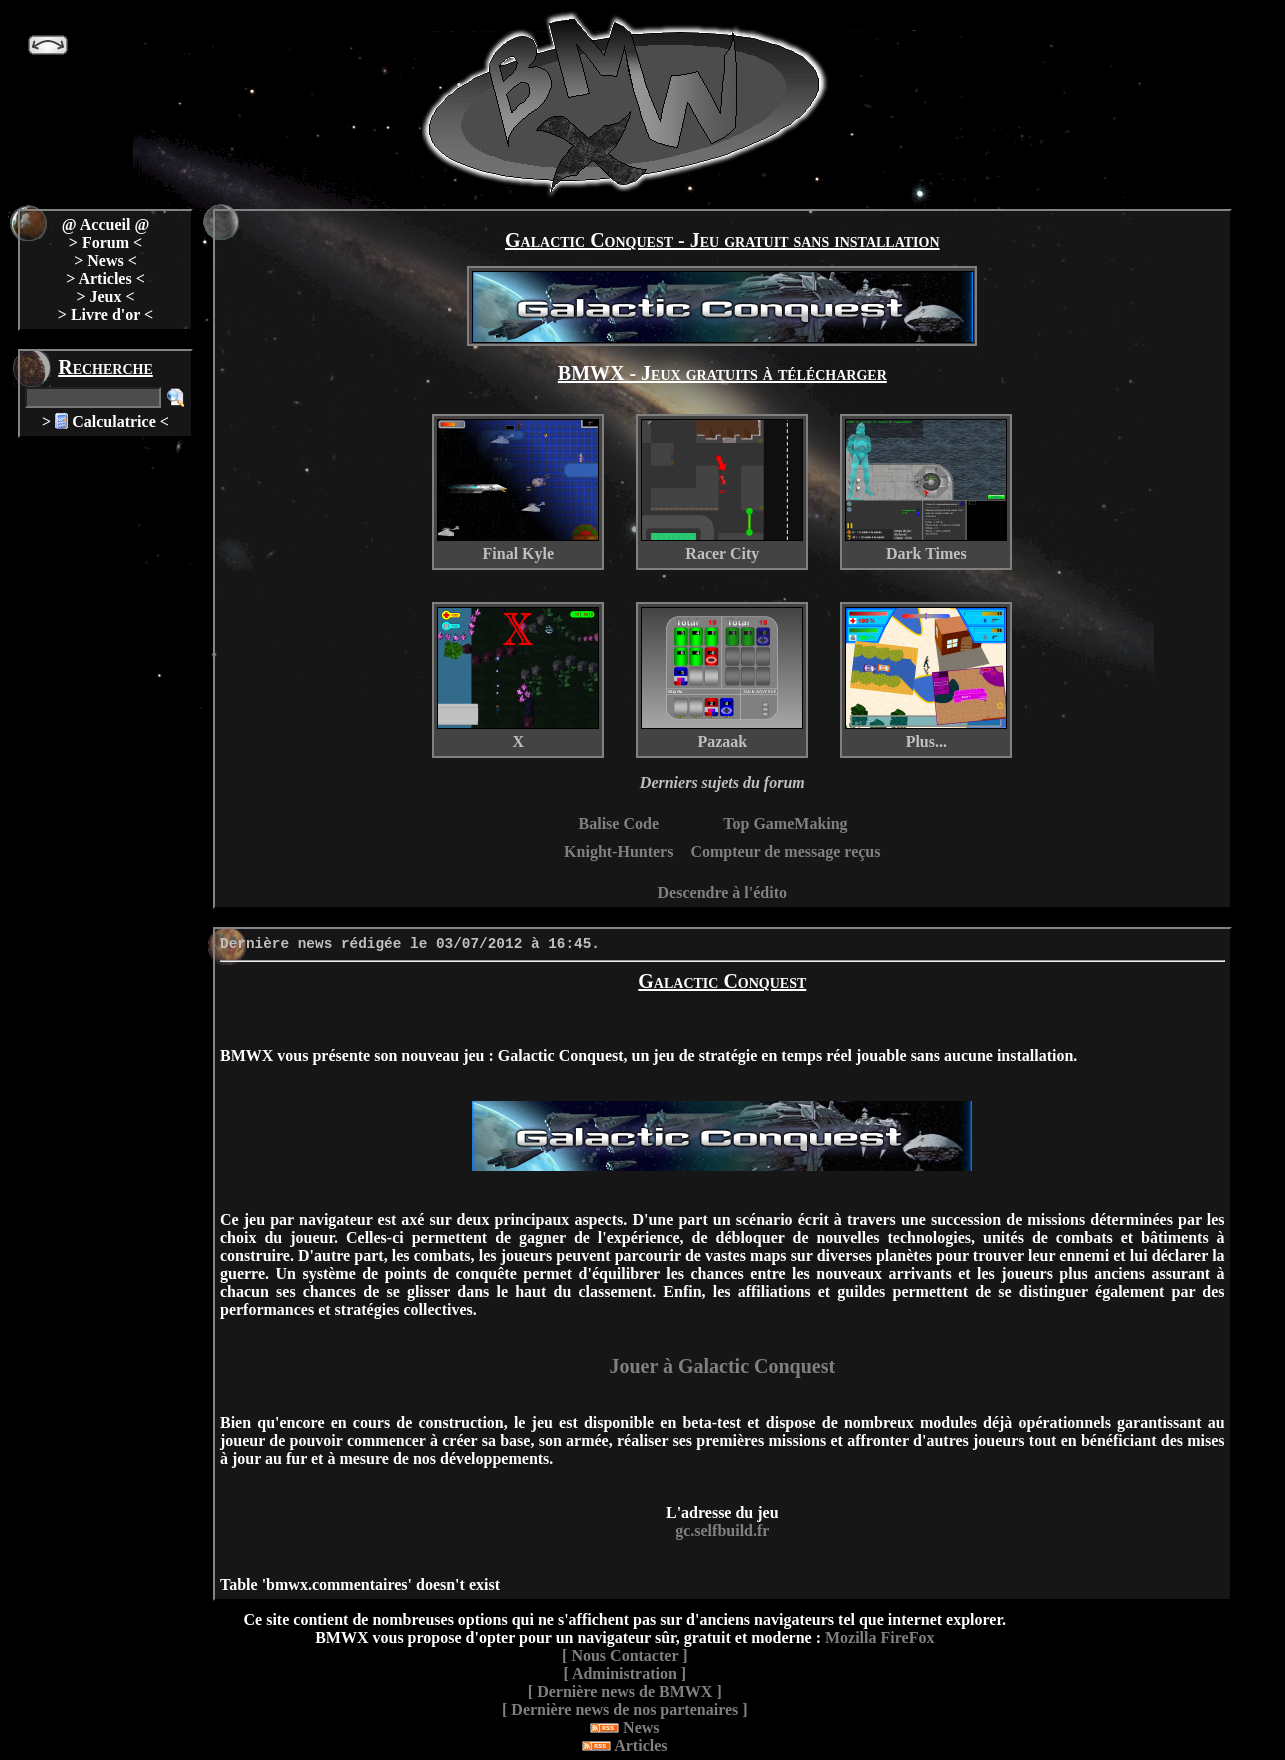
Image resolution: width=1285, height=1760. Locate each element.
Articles (624, 1745)
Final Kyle (518, 490)
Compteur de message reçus (785, 851)
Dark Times (926, 490)
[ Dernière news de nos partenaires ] (625, 1709)
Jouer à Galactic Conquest (722, 1366)
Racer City (722, 490)
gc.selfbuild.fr (722, 1530)
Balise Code (619, 823)
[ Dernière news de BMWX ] (625, 1691)
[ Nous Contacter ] (624, 1655)
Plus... (926, 678)
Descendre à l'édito (722, 892)
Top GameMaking (785, 823)
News (624, 1727)
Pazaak (722, 678)
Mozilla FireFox (879, 1637)
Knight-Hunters (618, 851)
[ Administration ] (624, 1673)
